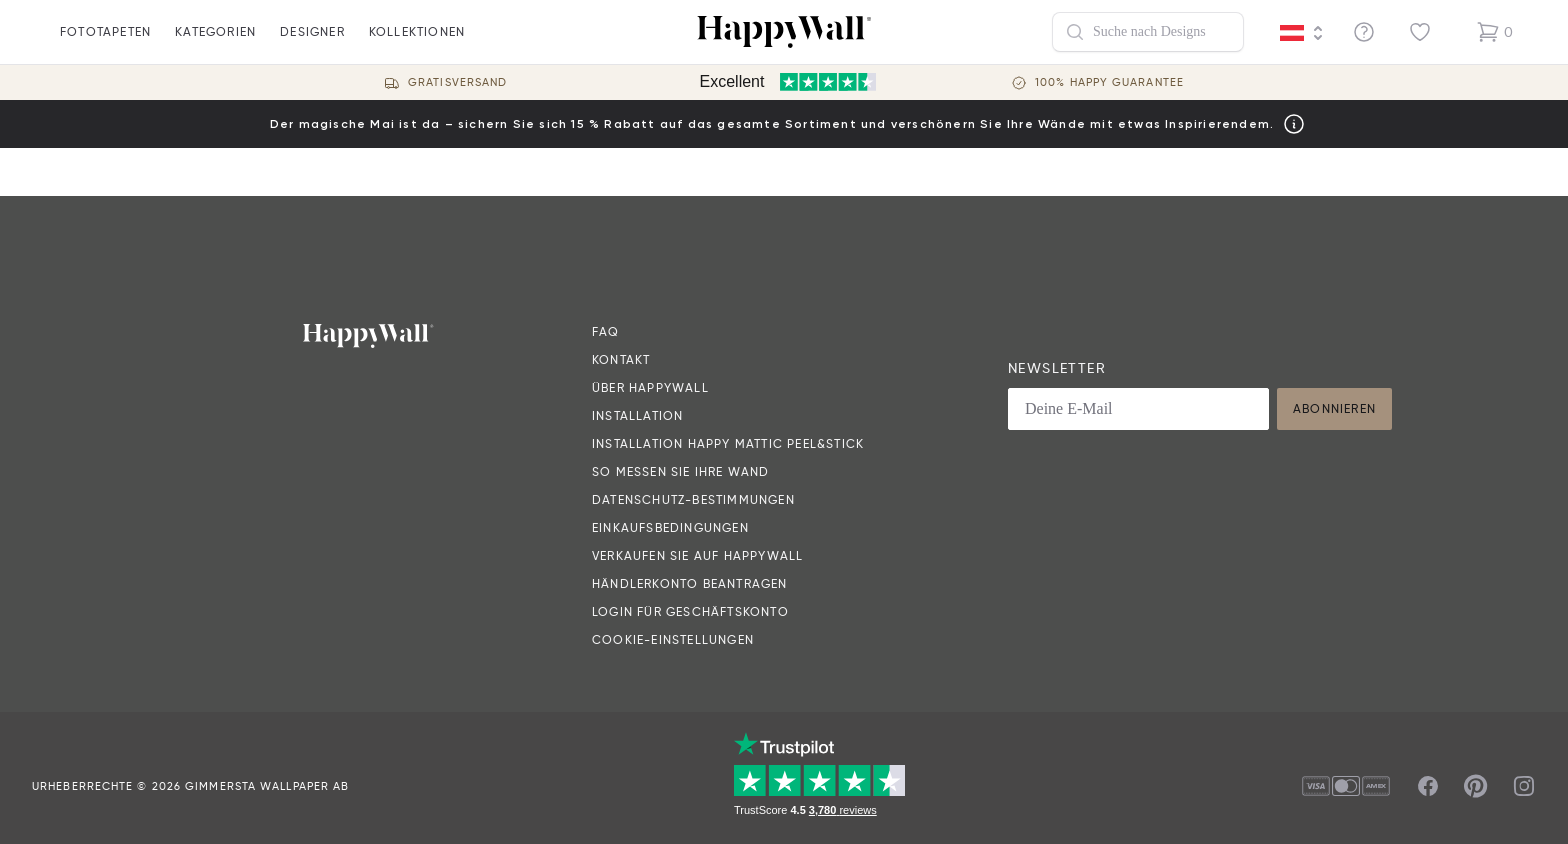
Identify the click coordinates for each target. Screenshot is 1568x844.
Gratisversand (457, 82)
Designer (312, 44)
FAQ (606, 331)
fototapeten (105, 44)
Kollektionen (417, 44)
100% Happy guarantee (1109, 82)
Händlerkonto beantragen (690, 583)
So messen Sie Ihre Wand (681, 471)
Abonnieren (1334, 408)
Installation (637, 415)
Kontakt (621, 359)
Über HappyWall (650, 387)
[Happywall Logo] (784, 32)
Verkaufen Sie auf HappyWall (697, 555)
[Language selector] (1302, 33)
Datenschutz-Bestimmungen (693, 499)
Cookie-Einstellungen (673, 639)
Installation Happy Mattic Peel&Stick (728, 443)
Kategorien (215, 44)
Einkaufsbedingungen (670, 527)
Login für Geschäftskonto (690, 611)
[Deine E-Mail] (1138, 409)
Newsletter (1057, 368)
